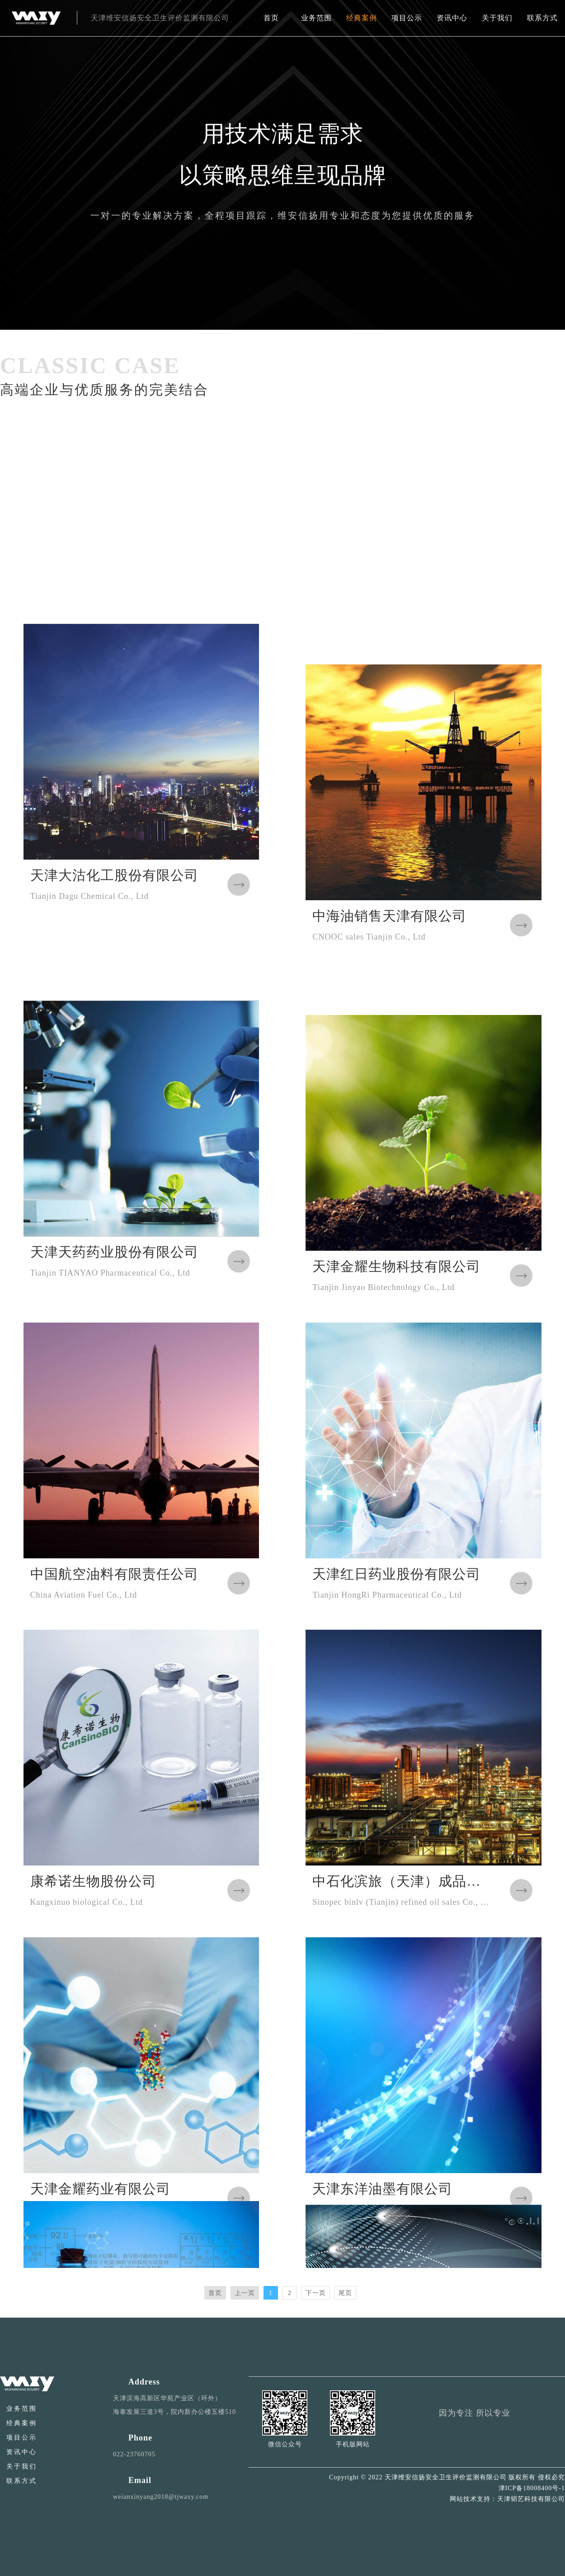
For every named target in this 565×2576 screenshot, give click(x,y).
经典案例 (361, 18)
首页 (271, 18)
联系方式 (542, 18)
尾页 (345, 2293)
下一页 (316, 2293)
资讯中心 (452, 18)
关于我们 (497, 18)
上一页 (245, 2293)
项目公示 (406, 18)
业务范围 (316, 18)
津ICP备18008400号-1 (532, 2488)
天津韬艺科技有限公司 (531, 2499)
